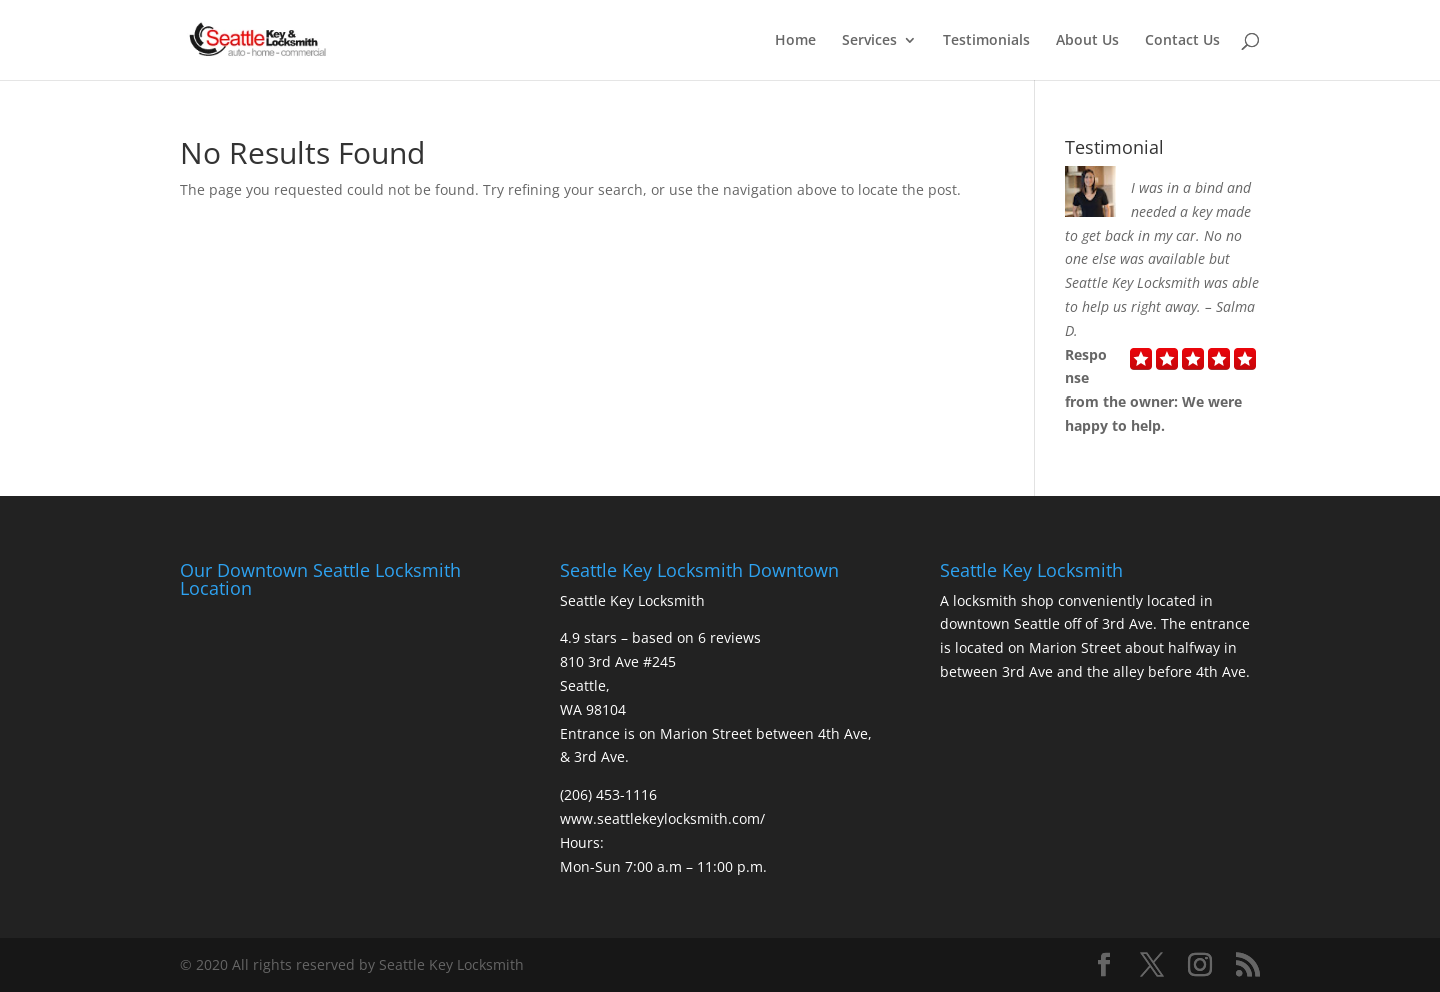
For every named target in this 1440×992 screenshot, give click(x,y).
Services (869, 41)
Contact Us (1182, 41)
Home (795, 41)
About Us (1087, 41)
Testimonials (986, 41)
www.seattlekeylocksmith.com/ (662, 818)
